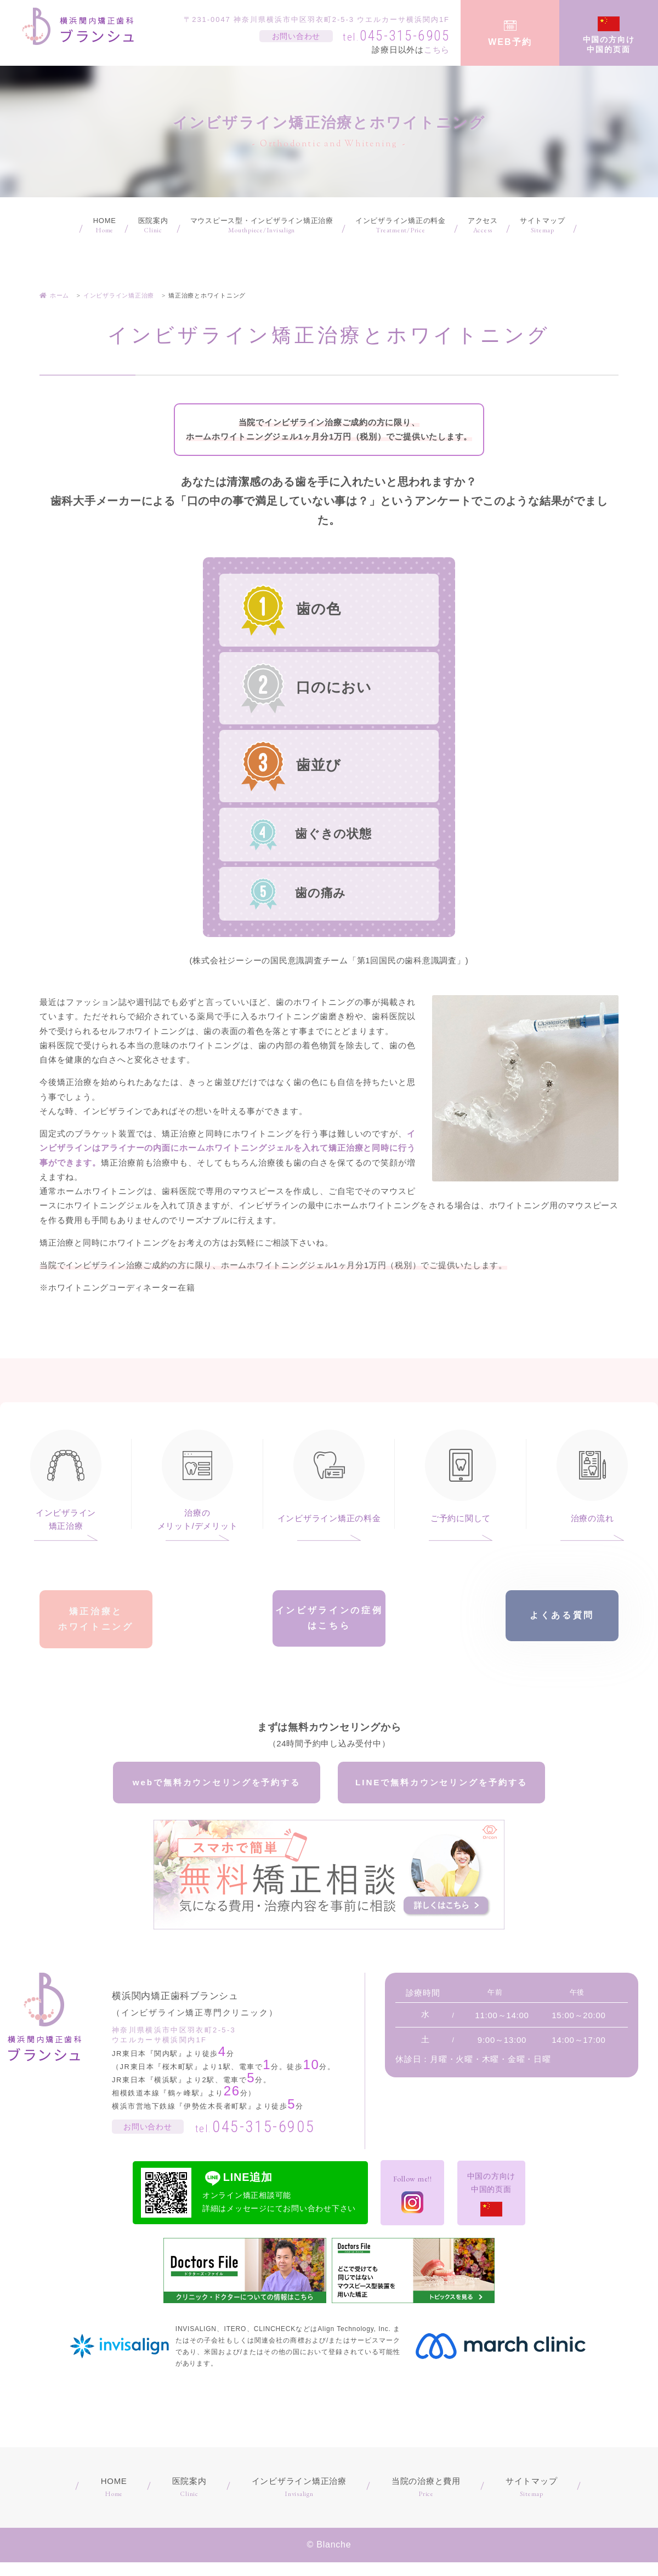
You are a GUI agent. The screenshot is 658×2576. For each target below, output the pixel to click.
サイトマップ (542, 225)
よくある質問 (562, 1621)
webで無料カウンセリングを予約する (216, 1791)
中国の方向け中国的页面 (609, 44)
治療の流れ (592, 1518)
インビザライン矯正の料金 (400, 225)
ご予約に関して (460, 1518)
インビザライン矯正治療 (66, 1519)
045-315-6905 (396, 36)
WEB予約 (510, 42)
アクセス (483, 225)
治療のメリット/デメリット (197, 1519)
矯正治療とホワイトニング (96, 1621)
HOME (104, 225)
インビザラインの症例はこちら (329, 1621)
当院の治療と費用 (426, 2502)
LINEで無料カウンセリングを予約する (441, 1791)
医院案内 (153, 225)
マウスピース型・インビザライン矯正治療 (261, 225)
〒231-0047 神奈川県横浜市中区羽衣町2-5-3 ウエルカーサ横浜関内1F (317, 19)
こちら (437, 49)
